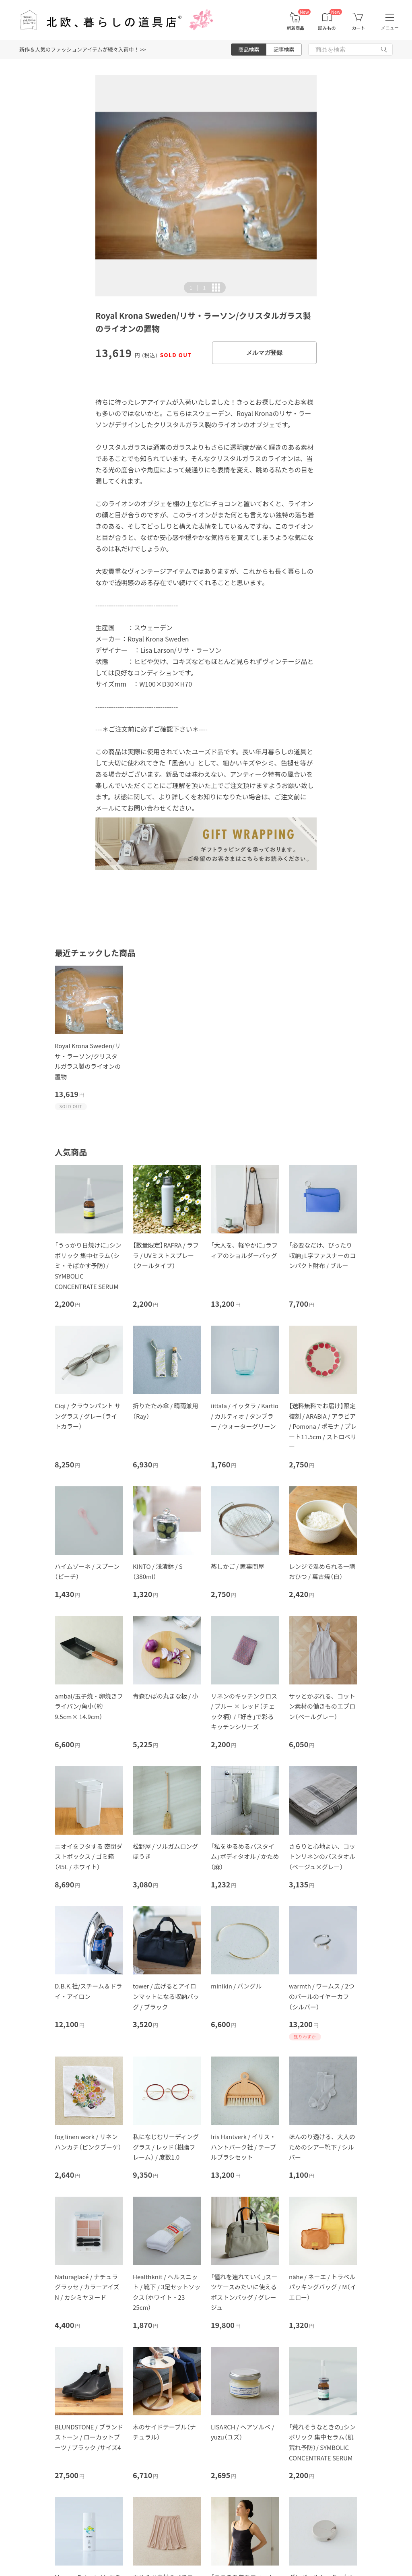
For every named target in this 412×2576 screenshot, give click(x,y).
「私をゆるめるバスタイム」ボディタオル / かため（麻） (245, 1856)
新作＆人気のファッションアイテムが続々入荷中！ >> (82, 49)
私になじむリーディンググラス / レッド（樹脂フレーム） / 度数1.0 (166, 2146)
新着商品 (295, 28)
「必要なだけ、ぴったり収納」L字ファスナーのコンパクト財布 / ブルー (322, 1255)
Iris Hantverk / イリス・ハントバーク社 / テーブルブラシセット (243, 2146)
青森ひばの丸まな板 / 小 (165, 1696)
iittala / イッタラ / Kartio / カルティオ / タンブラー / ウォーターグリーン (244, 1415)
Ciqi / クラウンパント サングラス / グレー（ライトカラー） (88, 1415)
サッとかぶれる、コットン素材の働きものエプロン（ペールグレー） (322, 1706)
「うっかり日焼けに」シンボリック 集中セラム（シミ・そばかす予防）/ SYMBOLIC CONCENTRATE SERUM (88, 1265)
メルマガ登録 (264, 352)
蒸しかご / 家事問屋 (237, 1566)
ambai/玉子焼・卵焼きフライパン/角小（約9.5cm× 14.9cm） (89, 1706)
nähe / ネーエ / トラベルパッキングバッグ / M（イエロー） (322, 2286)
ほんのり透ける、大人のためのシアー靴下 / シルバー (322, 2146)
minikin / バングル (236, 1986)
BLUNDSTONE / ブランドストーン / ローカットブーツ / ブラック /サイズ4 (89, 2437)
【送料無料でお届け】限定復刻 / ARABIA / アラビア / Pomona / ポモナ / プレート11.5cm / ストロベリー (322, 1426)
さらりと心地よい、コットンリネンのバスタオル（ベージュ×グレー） (322, 1856)
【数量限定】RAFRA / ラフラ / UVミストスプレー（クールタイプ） (166, 1255)
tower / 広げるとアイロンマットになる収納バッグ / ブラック (166, 1996)
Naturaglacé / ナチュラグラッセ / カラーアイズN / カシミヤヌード (87, 2286)
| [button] (198, 287)
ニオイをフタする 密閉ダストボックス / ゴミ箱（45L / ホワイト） (88, 1856)
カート (358, 28)
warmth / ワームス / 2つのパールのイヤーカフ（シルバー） (321, 1996)
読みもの (327, 28)
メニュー (390, 27)
